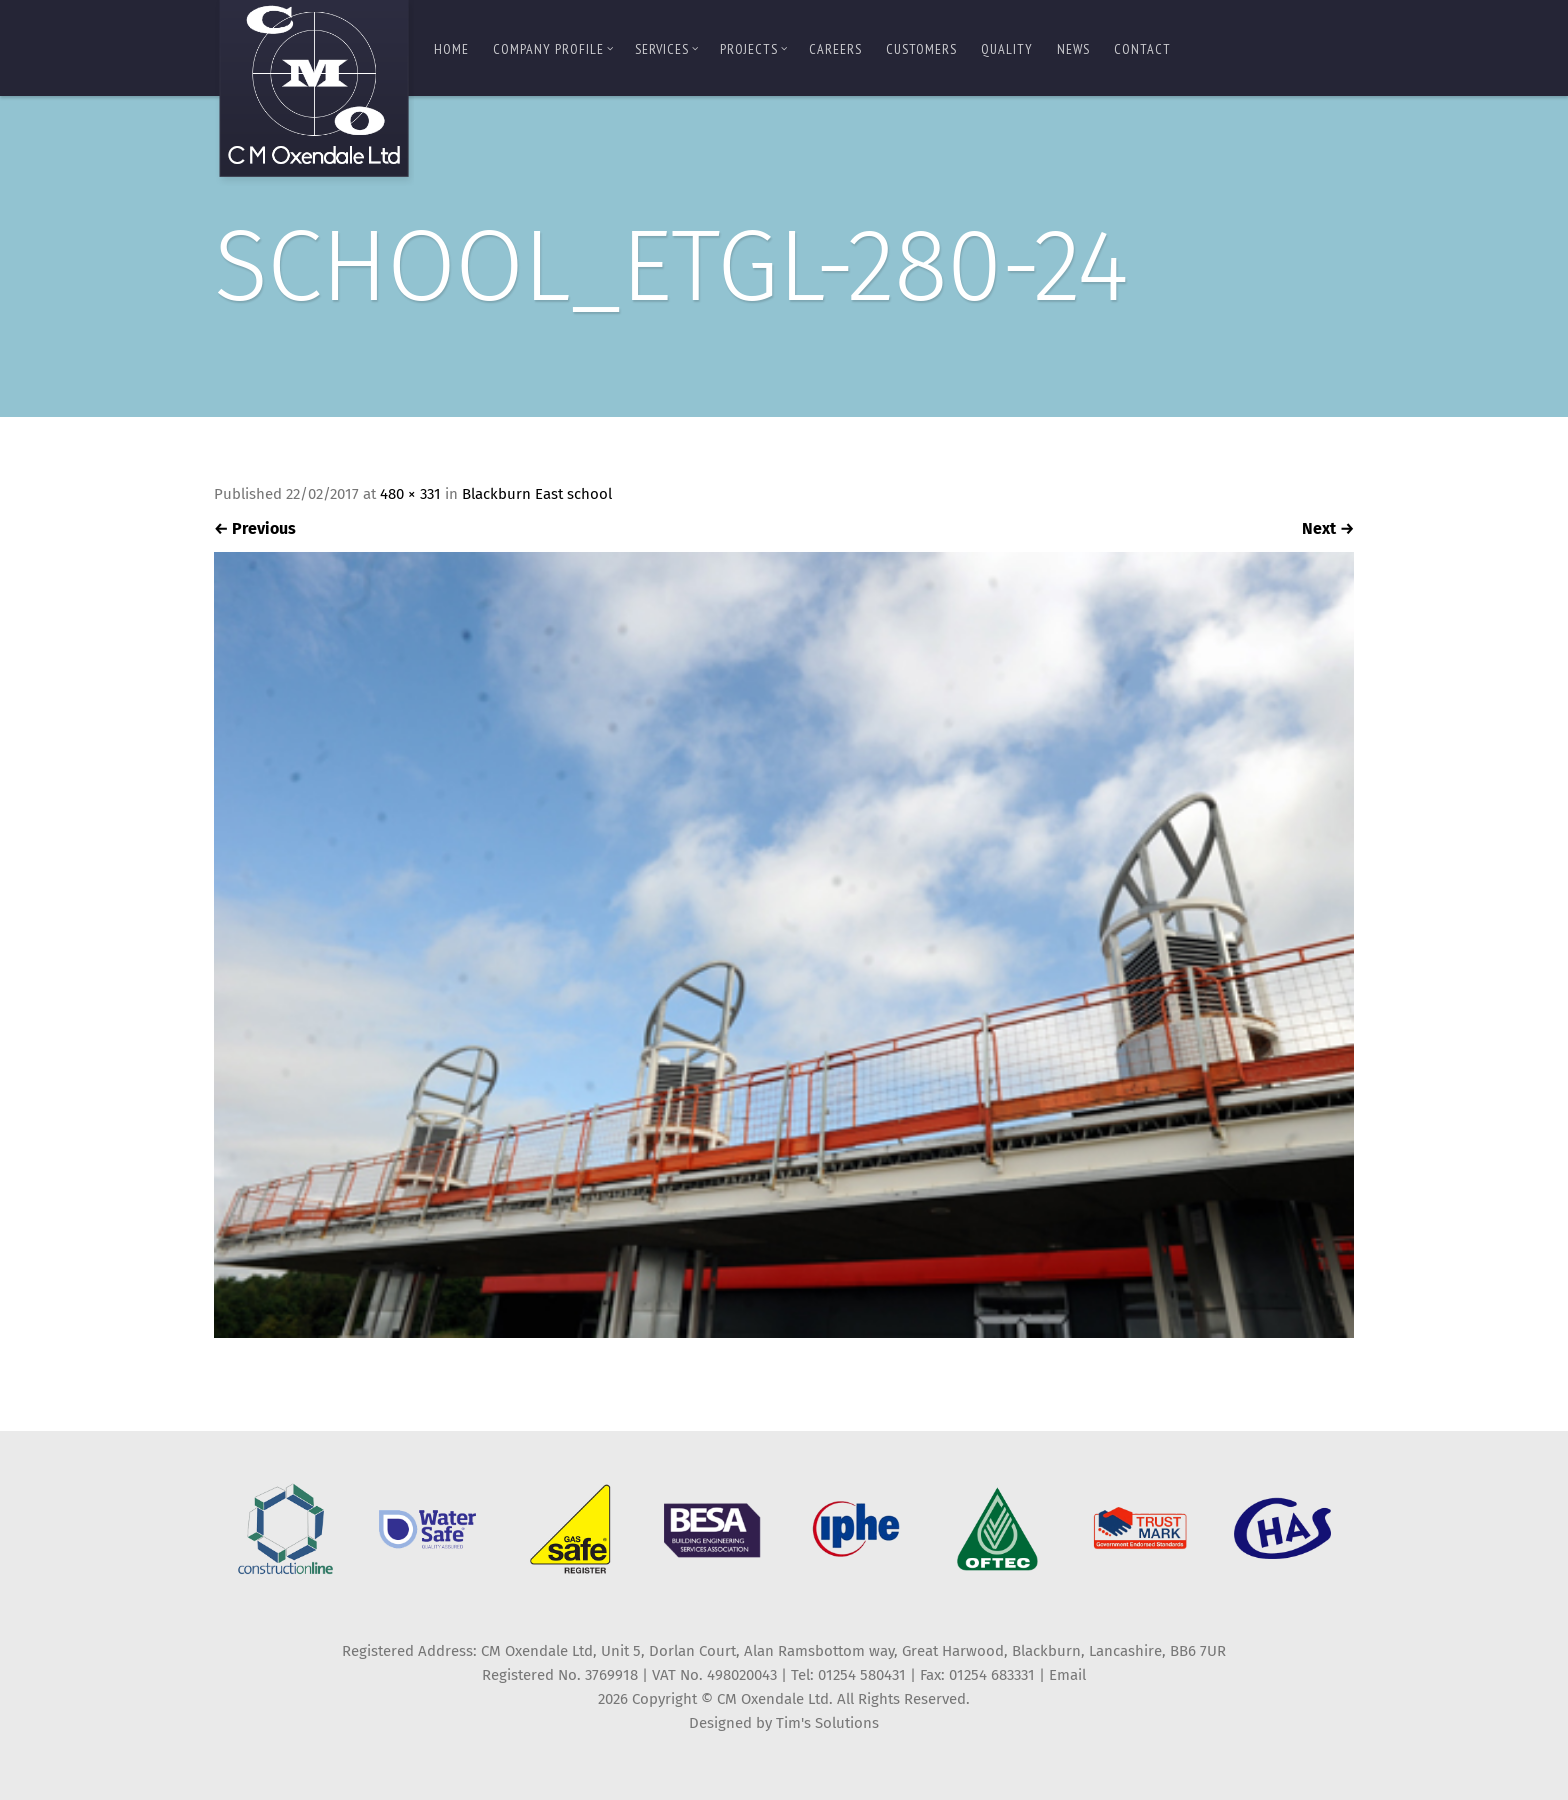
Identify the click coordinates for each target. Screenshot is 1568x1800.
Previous (255, 528)
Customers (921, 49)
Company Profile (553, 49)
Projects (754, 49)
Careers (835, 49)
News (1073, 49)
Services (667, 49)
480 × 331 (410, 494)
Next (1328, 528)
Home (451, 49)
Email (1067, 1675)
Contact (1142, 49)
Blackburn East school (537, 494)
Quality (1007, 49)
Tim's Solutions (827, 1723)
